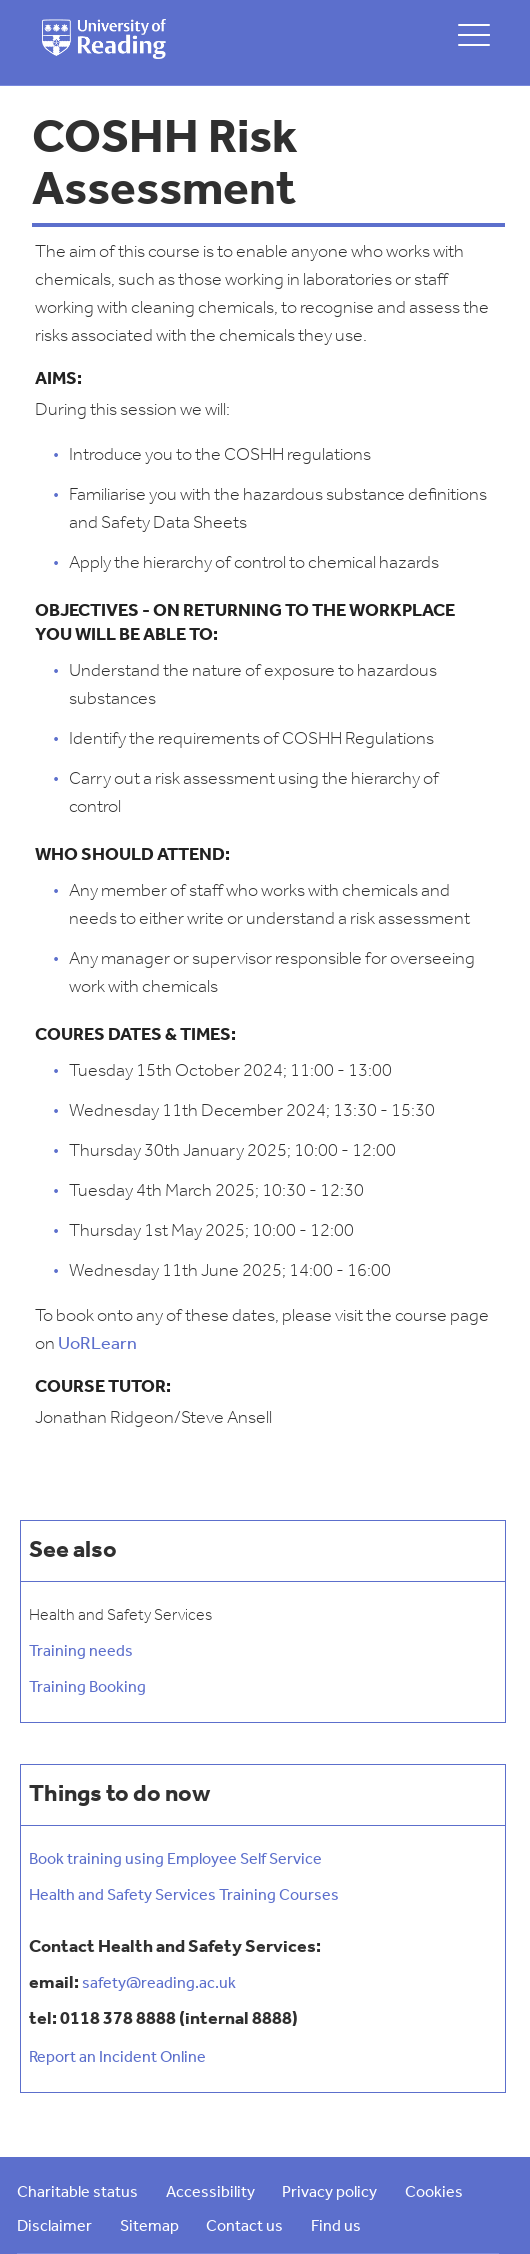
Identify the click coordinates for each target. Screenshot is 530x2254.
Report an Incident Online (117, 2058)
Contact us (244, 2227)
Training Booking (87, 1688)
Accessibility (210, 2193)
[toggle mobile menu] (474, 34)
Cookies (434, 2193)
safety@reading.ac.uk (159, 1984)
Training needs (81, 1652)
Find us (336, 2227)
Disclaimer (54, 2227)
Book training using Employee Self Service (175, 1860)
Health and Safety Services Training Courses (184, 1896)
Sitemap (149, 2227)
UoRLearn (97, 1344)
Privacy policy (329, 2193)
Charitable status (77, 2193)
